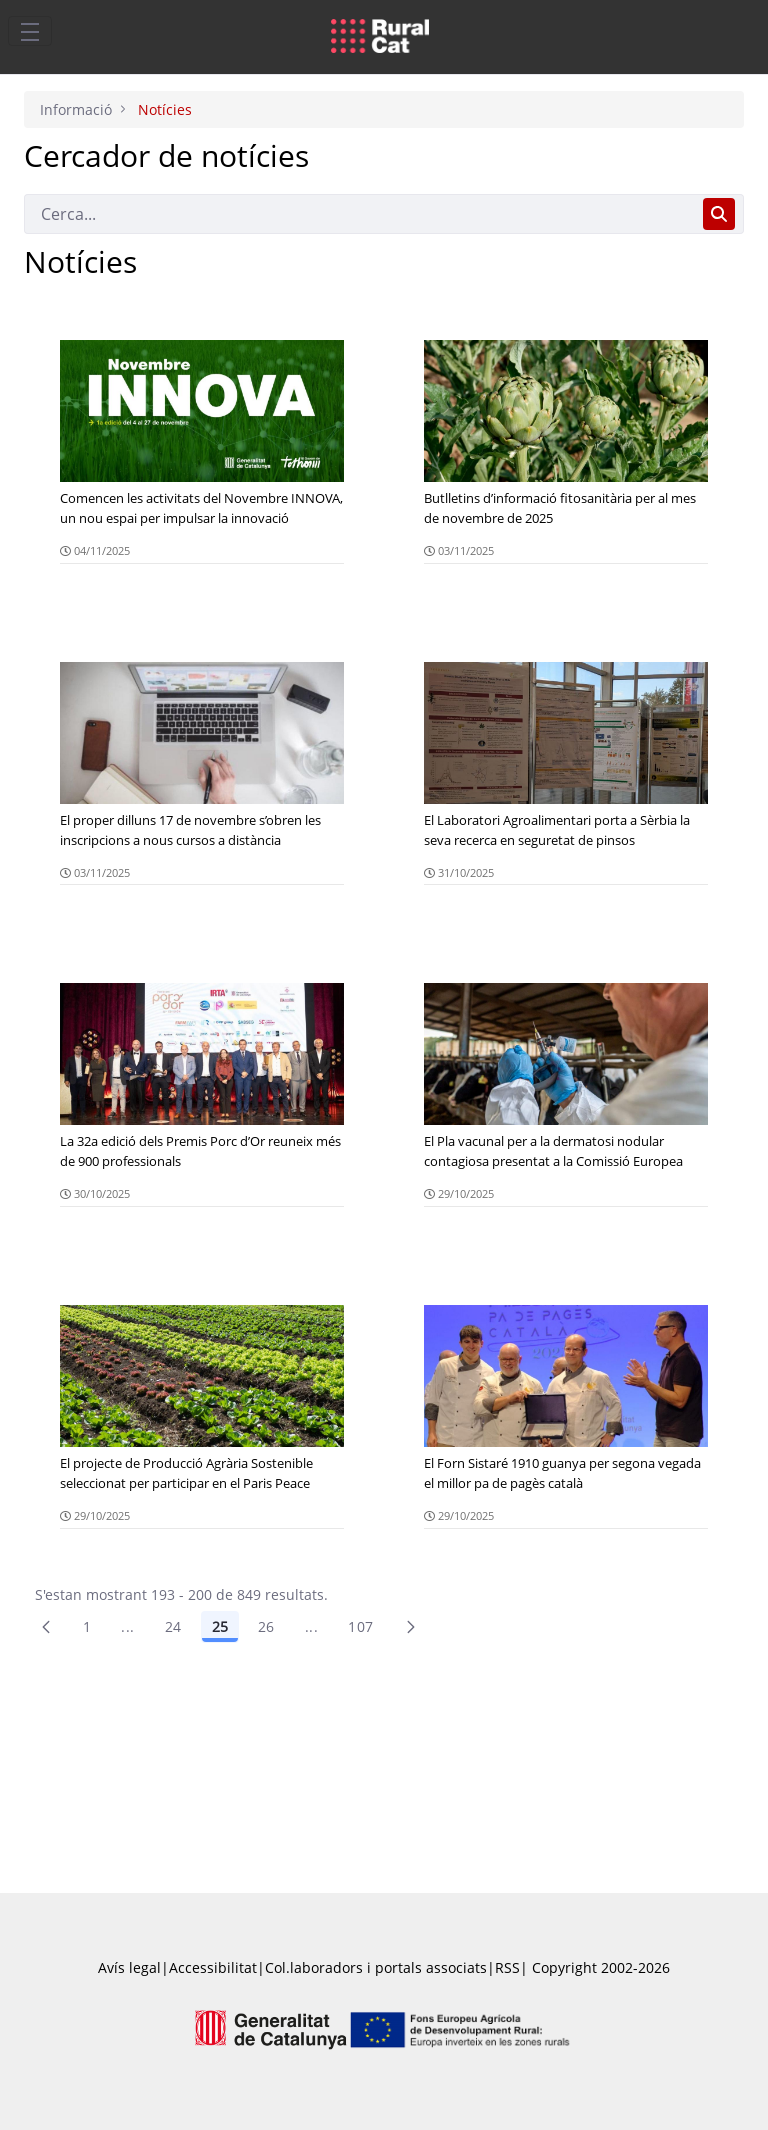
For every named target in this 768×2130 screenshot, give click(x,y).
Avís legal (129, 1967)
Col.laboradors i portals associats (376, 1967)
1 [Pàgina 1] (87, 1626)
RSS (507, 1967)
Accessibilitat (213, 1967)
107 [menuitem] (360, 1626)
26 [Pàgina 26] (266, 1626)
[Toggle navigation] (30, 31)
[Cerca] (359, 214)
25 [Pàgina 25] (220, 1626)
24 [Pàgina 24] (173, 1626)
